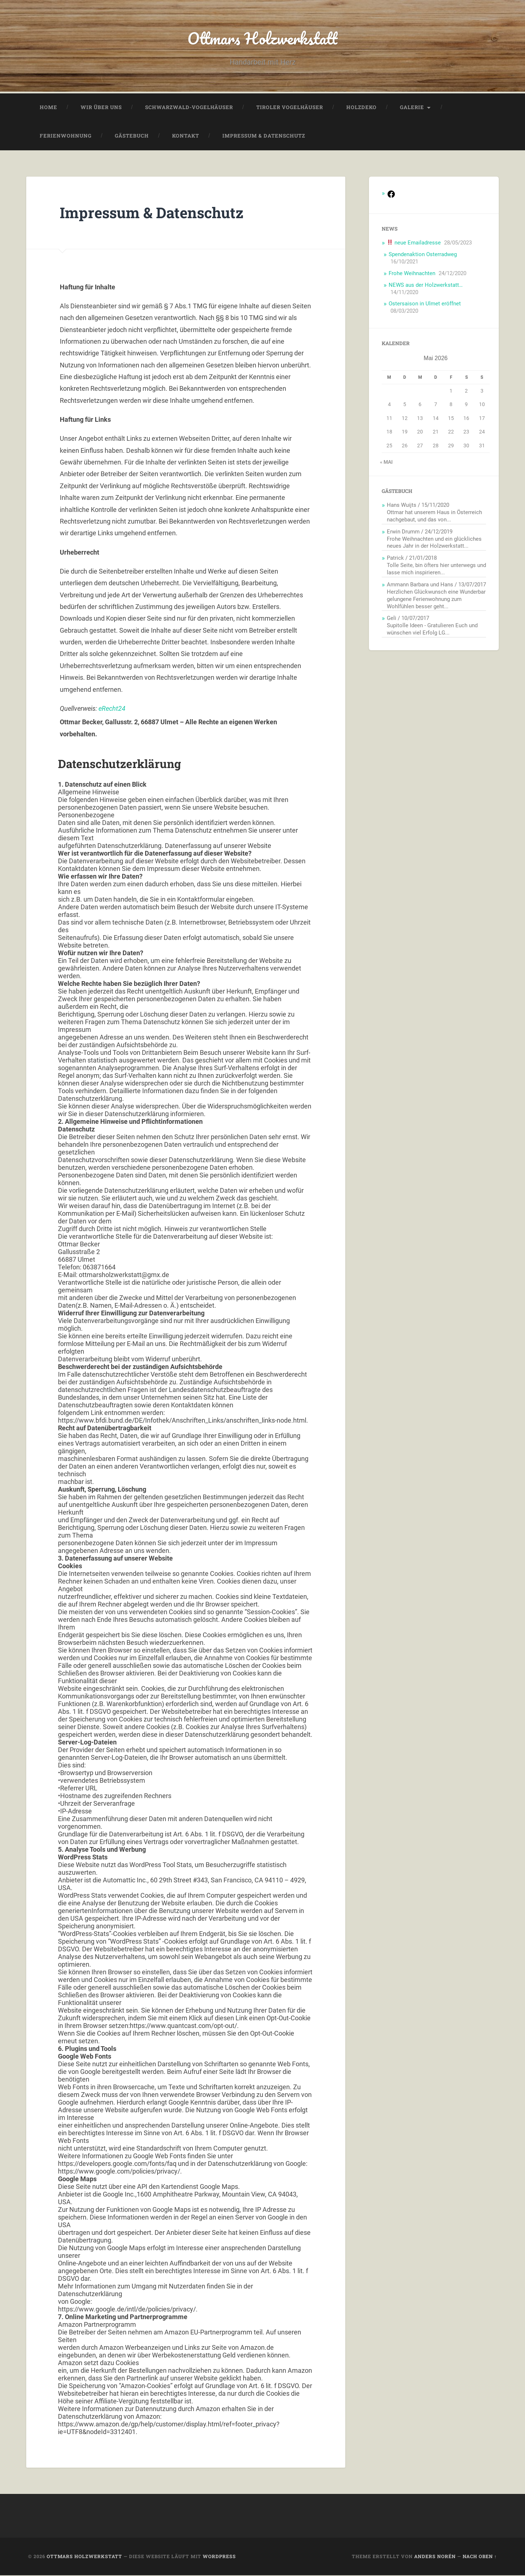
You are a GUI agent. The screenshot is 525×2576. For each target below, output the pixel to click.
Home (48, 108)
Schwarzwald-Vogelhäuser (189, 108)
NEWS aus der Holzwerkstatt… (426, 285)
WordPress (219, 2557)
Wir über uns (101, 108)
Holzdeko (361, 108)
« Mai (386, 463)
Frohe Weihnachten (412, 274)
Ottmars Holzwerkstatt (262, 38)
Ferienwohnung (66, 136)
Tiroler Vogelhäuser (289, 108)
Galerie (412, 108)
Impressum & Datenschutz (263, 136)
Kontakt (185, 136)
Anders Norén (435, 2557)
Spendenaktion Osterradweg (423, 255)
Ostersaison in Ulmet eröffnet (425, 304)
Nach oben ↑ (480, 2557)
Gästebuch (132, 136)
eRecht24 (111, 709)
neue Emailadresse (414, 243)
